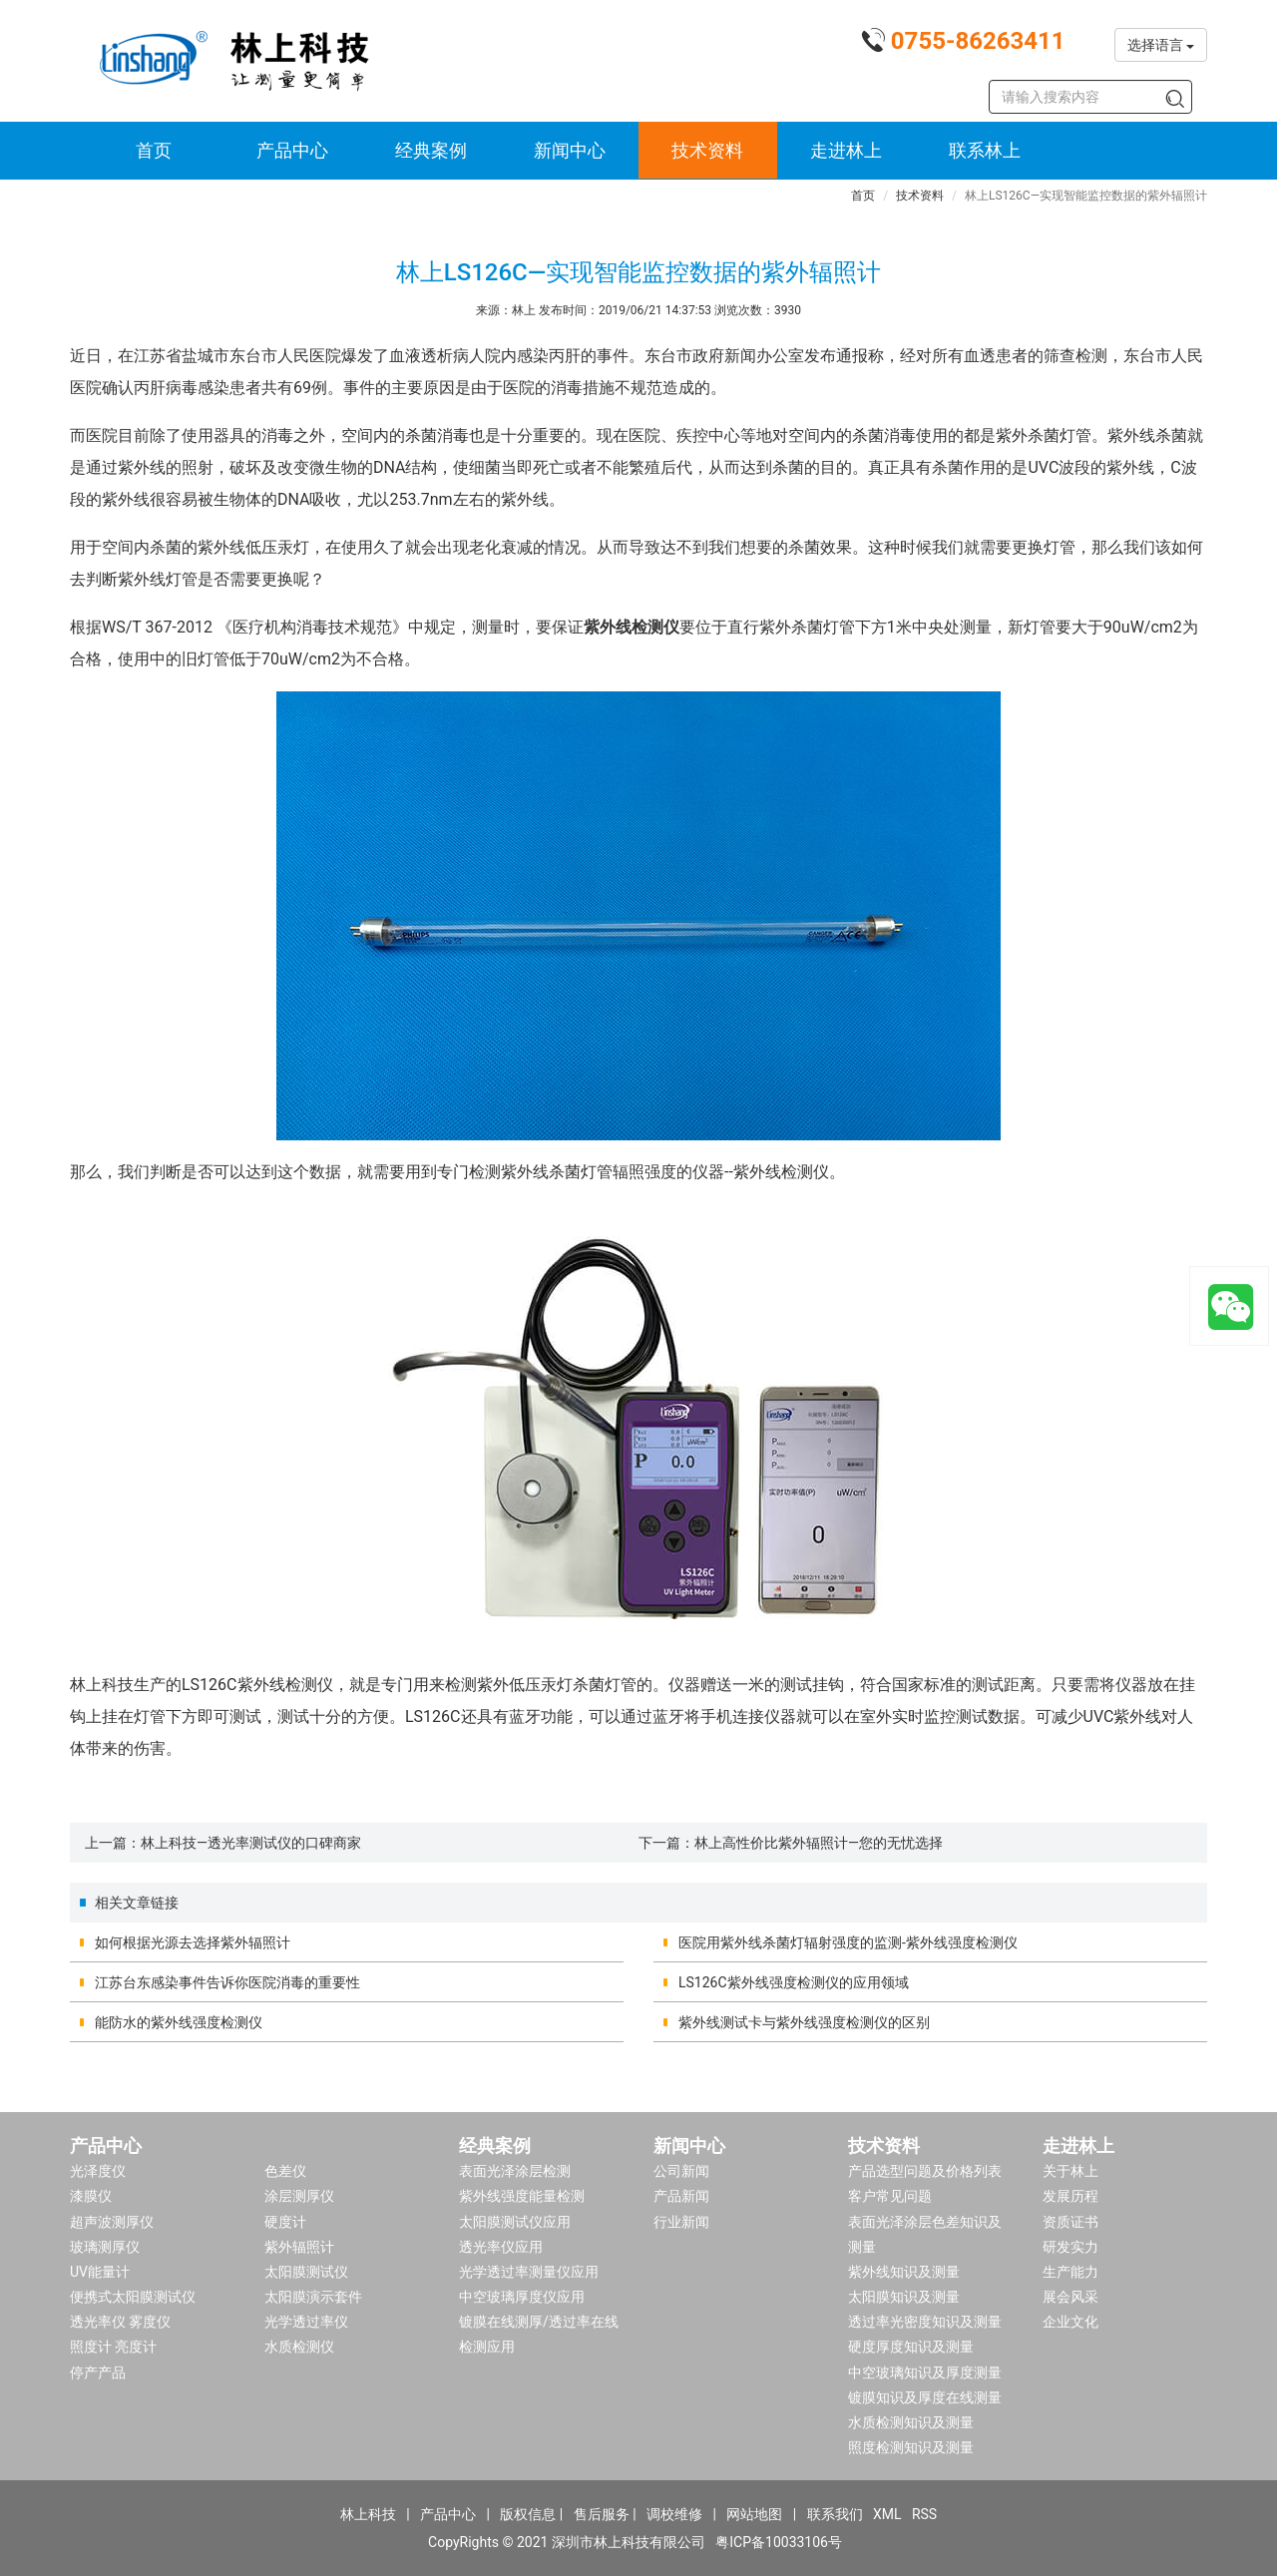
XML (887, 2514)
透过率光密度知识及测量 (925, 2322)
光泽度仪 (98, 2171)
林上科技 (368, 2514)
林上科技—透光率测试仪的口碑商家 (251, 1843)
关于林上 (1070, 2171)
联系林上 (985, 150)
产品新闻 (681, 2196)
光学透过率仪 (306, 2322)
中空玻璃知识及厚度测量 (925, 2372)
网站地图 (754, 2514)
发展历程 (1070, 2196)
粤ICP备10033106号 (778, 2542)
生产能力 (1070, 2272)
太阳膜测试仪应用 (515, 2222)
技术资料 (707, 150)
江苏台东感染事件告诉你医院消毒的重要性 (227, 1982)
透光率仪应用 (501, 2247)
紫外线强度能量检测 (522, 2196)
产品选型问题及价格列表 (925, 2171)
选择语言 (1160, 45)
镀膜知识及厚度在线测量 (925, 2397)
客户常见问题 (890, 2196)
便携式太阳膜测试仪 (133, 2297)
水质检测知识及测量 (911, 2422)
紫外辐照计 (299, 2247)
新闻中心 (570, 150)
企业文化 (1070, 2322)
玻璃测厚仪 (105, 2247)
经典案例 (431, 150)
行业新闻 (681, 2222)
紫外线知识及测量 (904, 2272)
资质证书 (1070, 2222)
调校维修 (674, 2514)
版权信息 (528, 2514)
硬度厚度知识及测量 (911, 2347)
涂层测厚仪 (299, 2196)
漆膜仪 (91, 2196)
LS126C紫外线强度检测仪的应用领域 (793, 1982)
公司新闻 (681, 2171)
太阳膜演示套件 (313, 2297)
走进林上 (846, 150)
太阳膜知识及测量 (904, 2297)
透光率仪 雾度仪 (120, 2322)
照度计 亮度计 (113, 2347)
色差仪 (285, 2171)
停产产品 (98, 2372)
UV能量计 (100, 2272)
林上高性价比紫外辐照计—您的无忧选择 (818, 1843)
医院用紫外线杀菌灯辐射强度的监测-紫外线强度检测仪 (848, 1942)
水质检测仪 (299, 2347)
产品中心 (292, 150)
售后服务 (602, 2514)
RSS (924, 2514)
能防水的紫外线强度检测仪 (178, 2022)
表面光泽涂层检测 (515, 2171)
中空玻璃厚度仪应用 (522, 2297)
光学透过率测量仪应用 (529, 2272)
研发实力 (1070, 2247)
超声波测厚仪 (112, 2222)
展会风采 (1070, 2297)
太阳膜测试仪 (306, 2272)
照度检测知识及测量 (911, 2447)
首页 (154, 150)
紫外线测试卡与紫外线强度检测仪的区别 (804, 2022)
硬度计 (285, 2222)
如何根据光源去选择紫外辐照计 (192, 1942)
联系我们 (835, 2514)
